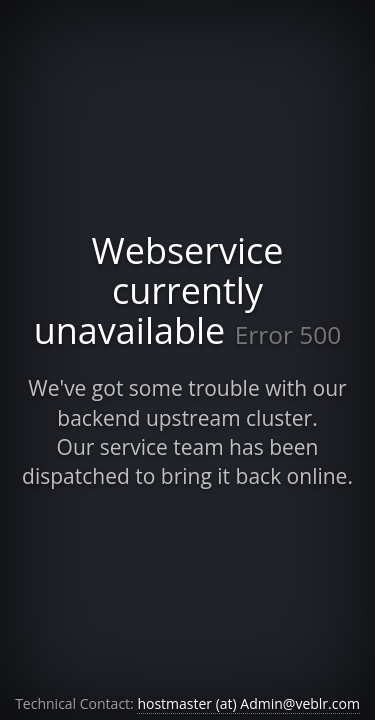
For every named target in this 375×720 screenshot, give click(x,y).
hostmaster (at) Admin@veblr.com (248, 703)
